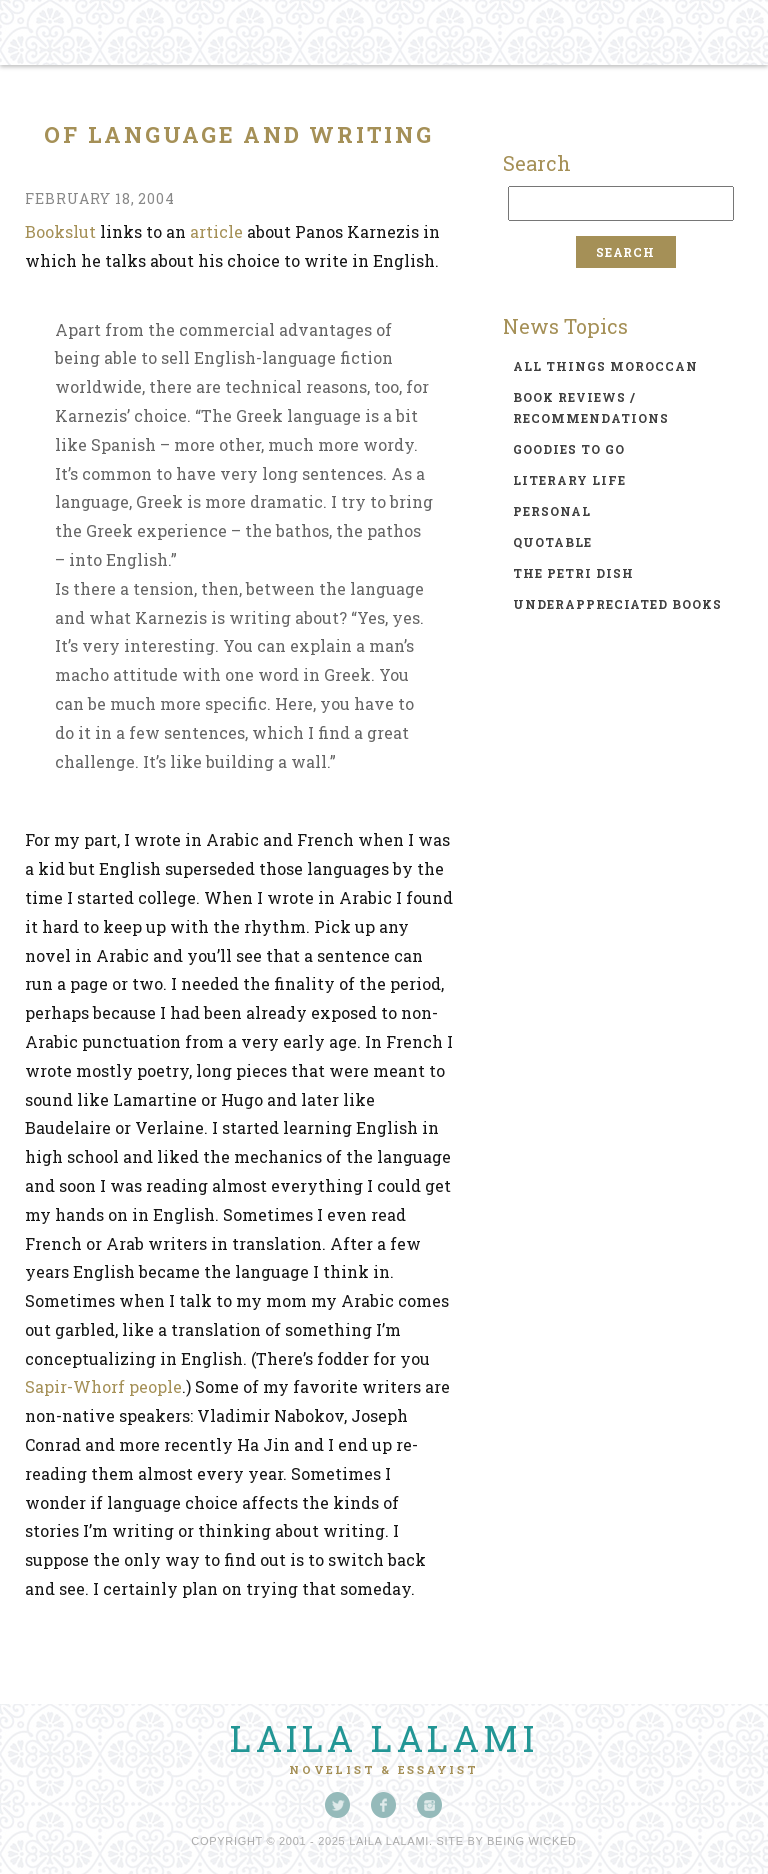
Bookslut (60, 231)
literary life (569, 480)
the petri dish (573, 573)
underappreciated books (617, 604)
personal (552, 511)
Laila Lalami (384, 1738)
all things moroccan (605, 366)
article (216, 231)
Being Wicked (532, 1841)
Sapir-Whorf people (103, 1386)
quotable (552, 542)
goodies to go (569, 449)
